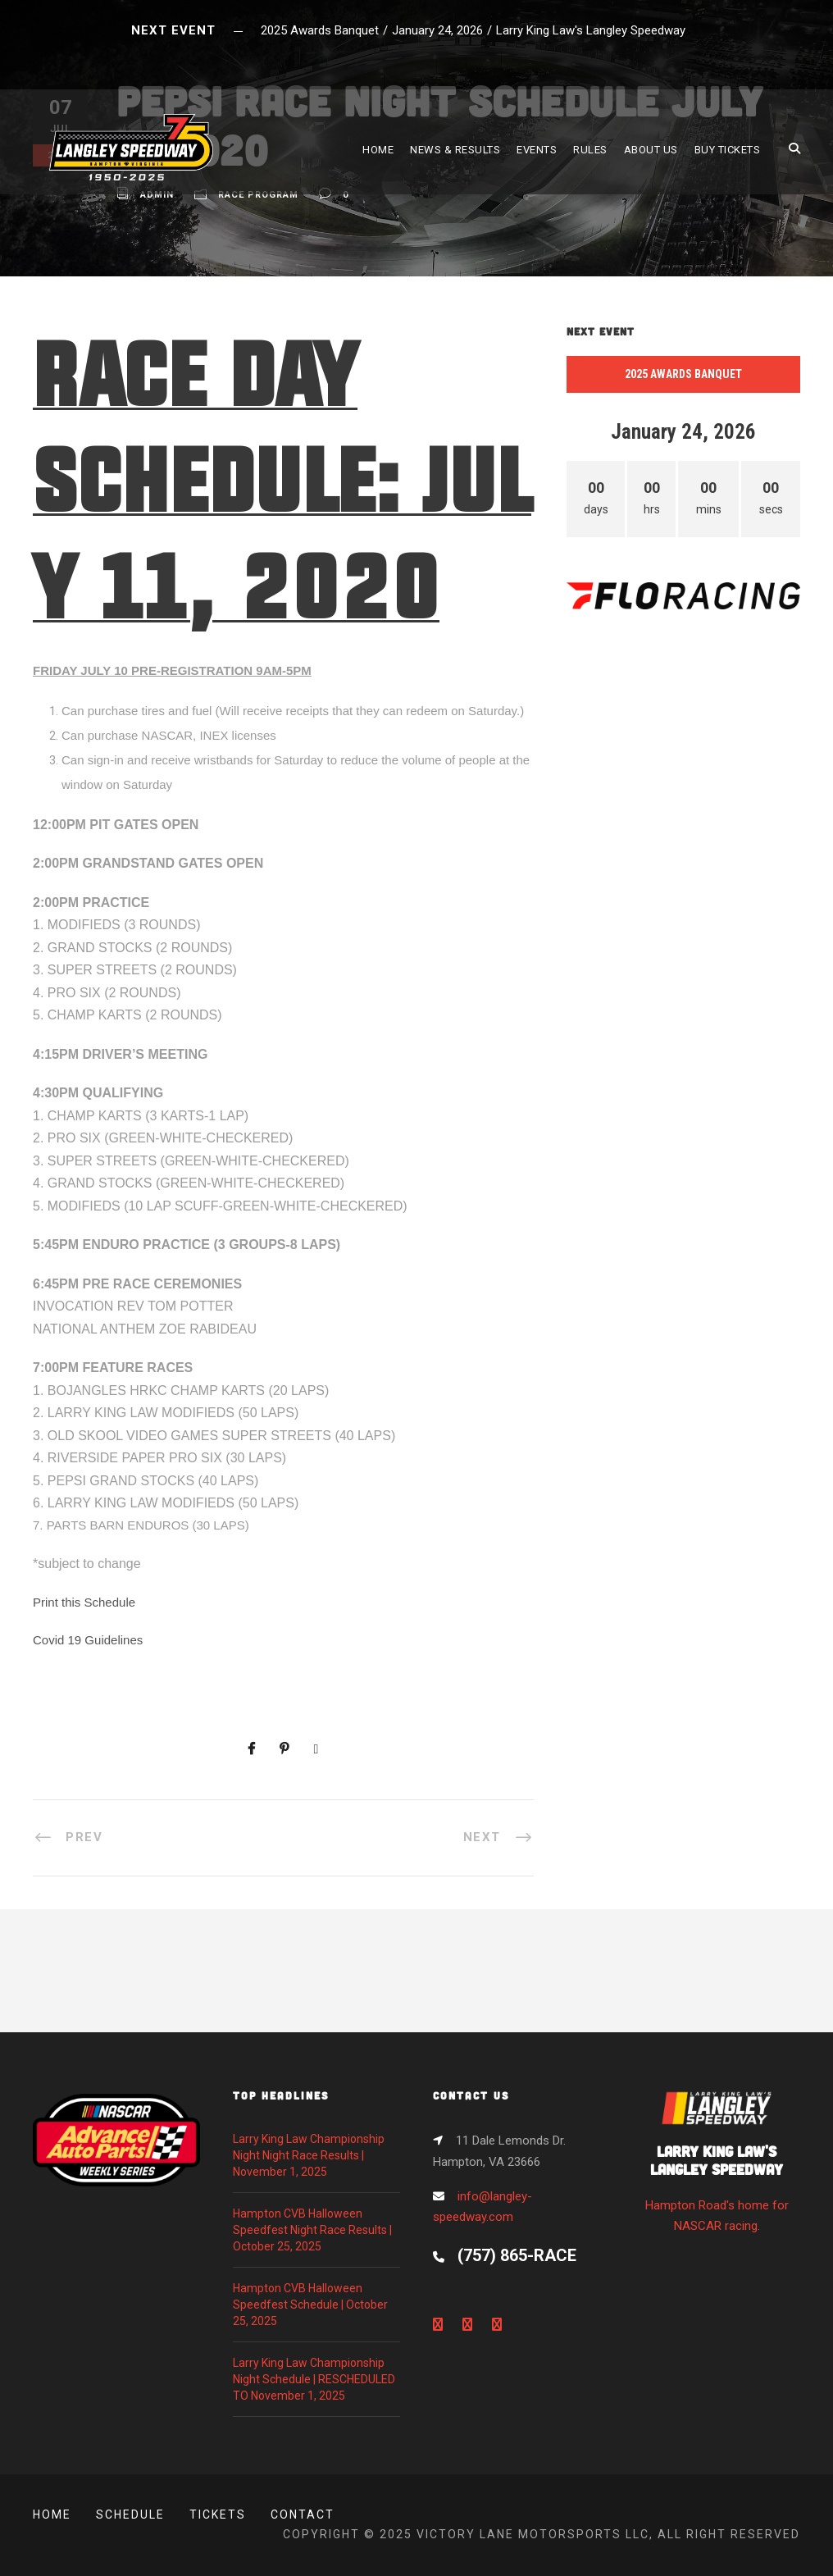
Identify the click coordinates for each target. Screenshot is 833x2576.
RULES (590, 150)
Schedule (130, 2514)
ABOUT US (651, 150)
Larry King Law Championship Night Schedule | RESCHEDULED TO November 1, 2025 (314, 2379)
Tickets (217, 2514)
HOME (378, 150)
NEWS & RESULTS (455, 150)
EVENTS (537, 150)
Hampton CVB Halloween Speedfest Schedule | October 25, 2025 (310, 2305)
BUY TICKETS (727, 150)
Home (52, 2514)
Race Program (258, 194)
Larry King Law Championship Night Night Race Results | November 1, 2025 (309, 2155)
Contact (303, 2514)
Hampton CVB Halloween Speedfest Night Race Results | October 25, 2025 (312, 2230)
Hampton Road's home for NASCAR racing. (716, 2167)
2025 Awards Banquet (683, 374)
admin (157, 194)
